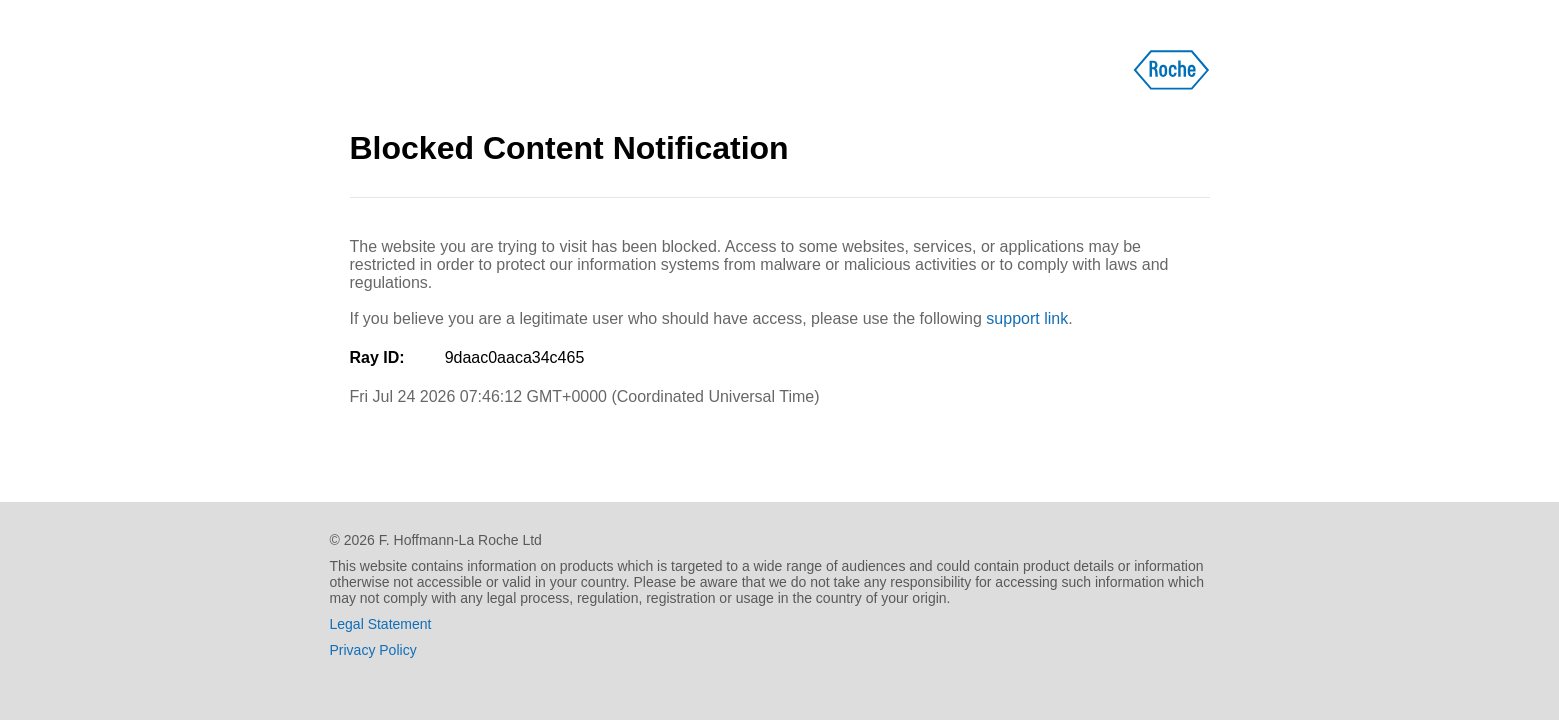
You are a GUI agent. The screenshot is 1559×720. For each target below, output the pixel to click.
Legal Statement (381, 624)
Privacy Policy (373, 650)
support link (1027, 318)
